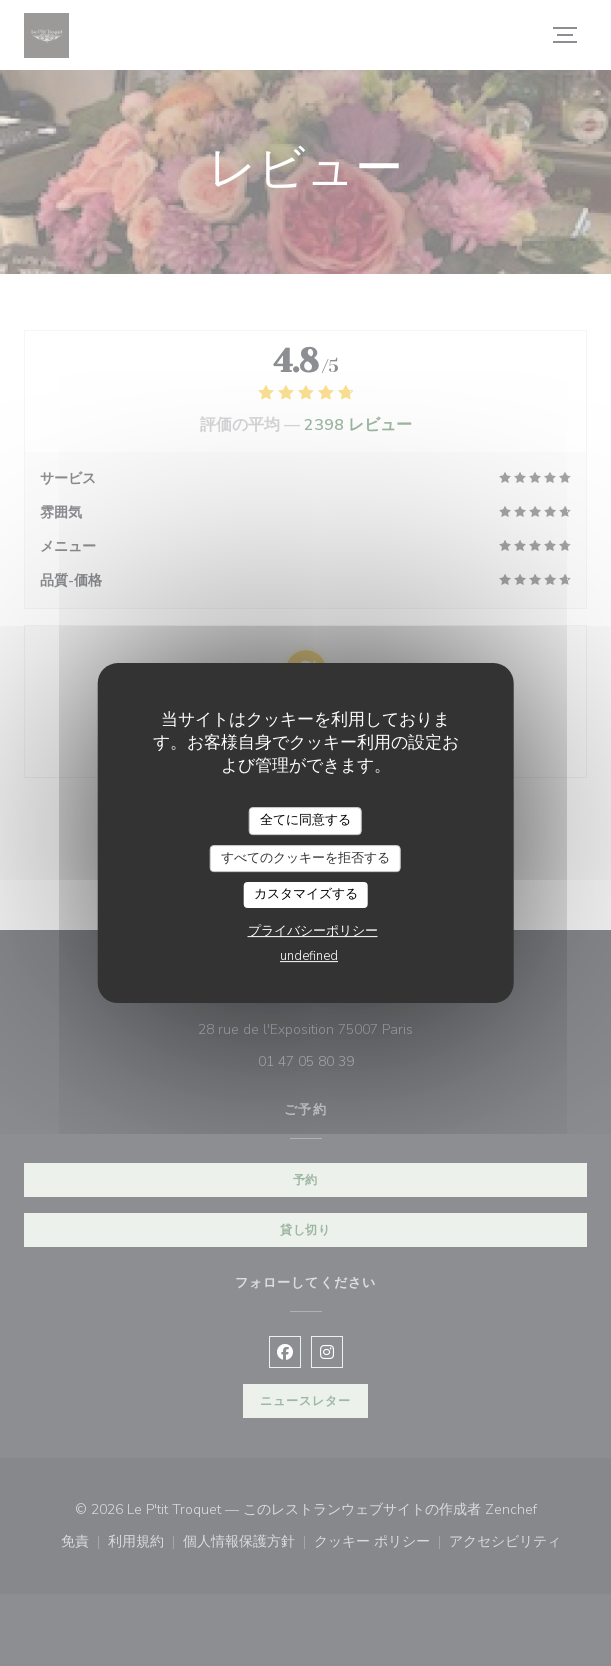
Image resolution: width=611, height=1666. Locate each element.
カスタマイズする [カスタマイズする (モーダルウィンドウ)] (306, 894)
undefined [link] (309, 956)
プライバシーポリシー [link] (313, 931)
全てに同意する (305, 820)
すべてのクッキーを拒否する (305, 858)
